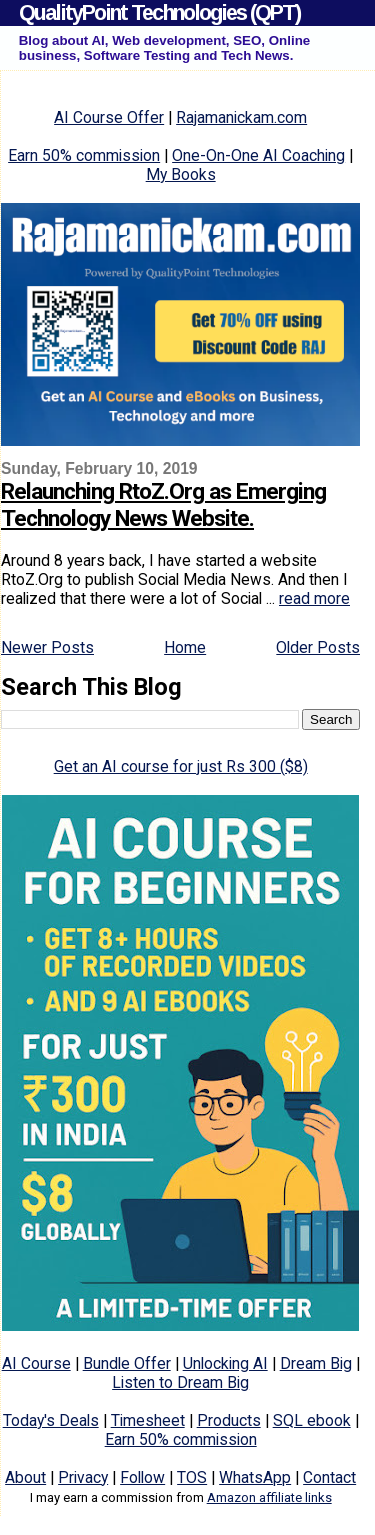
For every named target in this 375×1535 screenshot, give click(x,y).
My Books (181, 174)
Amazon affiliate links (269, 1497)
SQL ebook (312, 1420)
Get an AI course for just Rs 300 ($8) (181, 766)
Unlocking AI (225, 1363)
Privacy (83, 1477)
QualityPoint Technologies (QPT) (159, 12)
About (25, 1477)
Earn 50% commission (84, 155)
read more (314, 598)
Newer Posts (47, 647)
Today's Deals (51, 1420)
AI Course (36, 1363)
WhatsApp (255, 1477)
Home (185, 647)
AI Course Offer (109, 117)
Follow (142, 1477)
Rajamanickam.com (241, 117)
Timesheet (148, 1420)
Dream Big (316, 1363)
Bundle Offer (127, 1363)
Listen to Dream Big (180, 1382)
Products (229, 1420)
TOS (192, 1477)
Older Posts (318, 647)
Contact (329, 1477)
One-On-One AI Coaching (258, 155)
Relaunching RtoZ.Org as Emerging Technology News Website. (163, 505)
